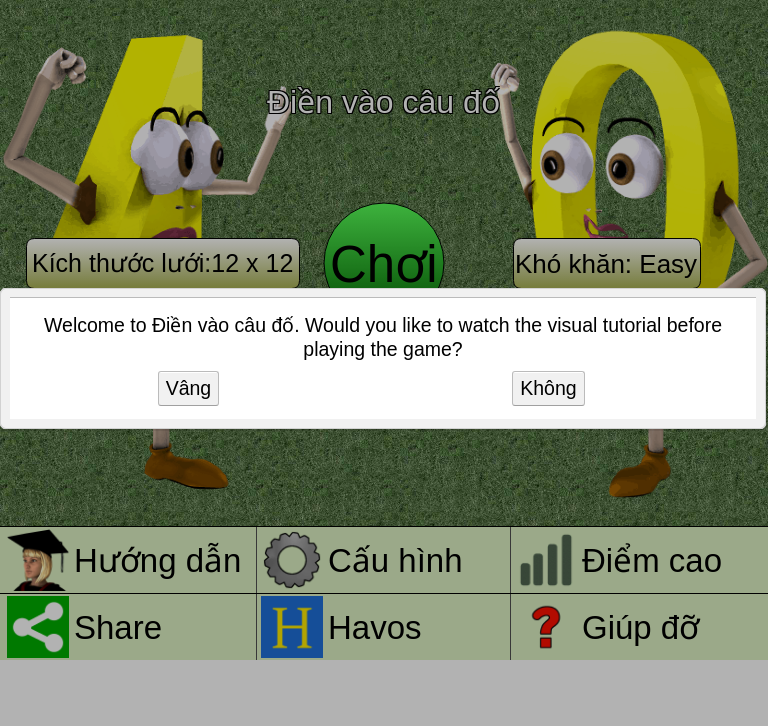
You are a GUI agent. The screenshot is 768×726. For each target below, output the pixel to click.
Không (548, 388)
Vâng (189, 388)
